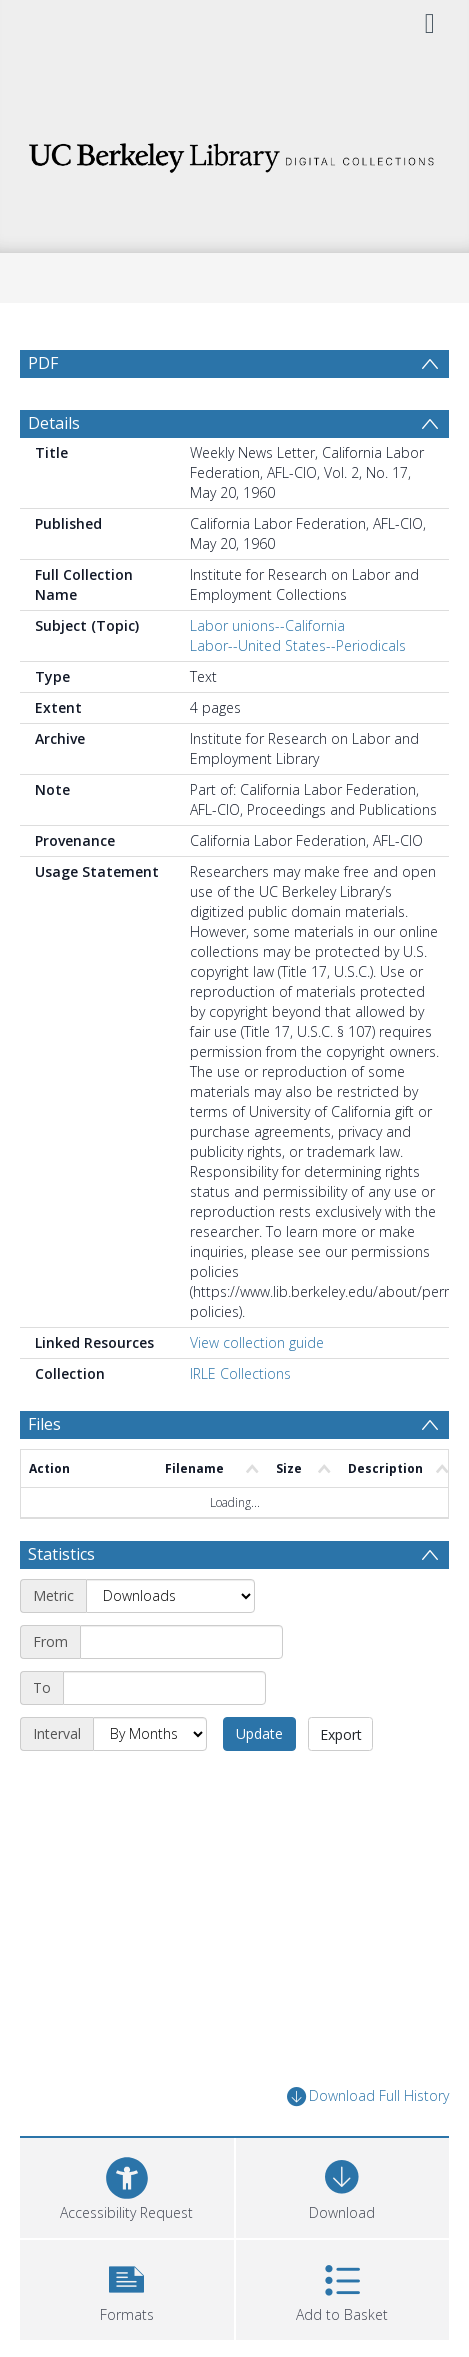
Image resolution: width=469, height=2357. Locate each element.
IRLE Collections (240, 1373)
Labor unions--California (267, 625)
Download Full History (368, 2096)
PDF (43, 363)
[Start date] (181, 1642)
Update (259, 1733)
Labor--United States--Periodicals (298, 645)
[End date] (164, 1688)
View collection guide (257, 1342)
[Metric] (170, 1596)
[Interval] (150, 1734)
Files (44, 1424)
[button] (127, 2287)
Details (54, 423)
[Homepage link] (234, 152)
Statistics (61, 1554)
